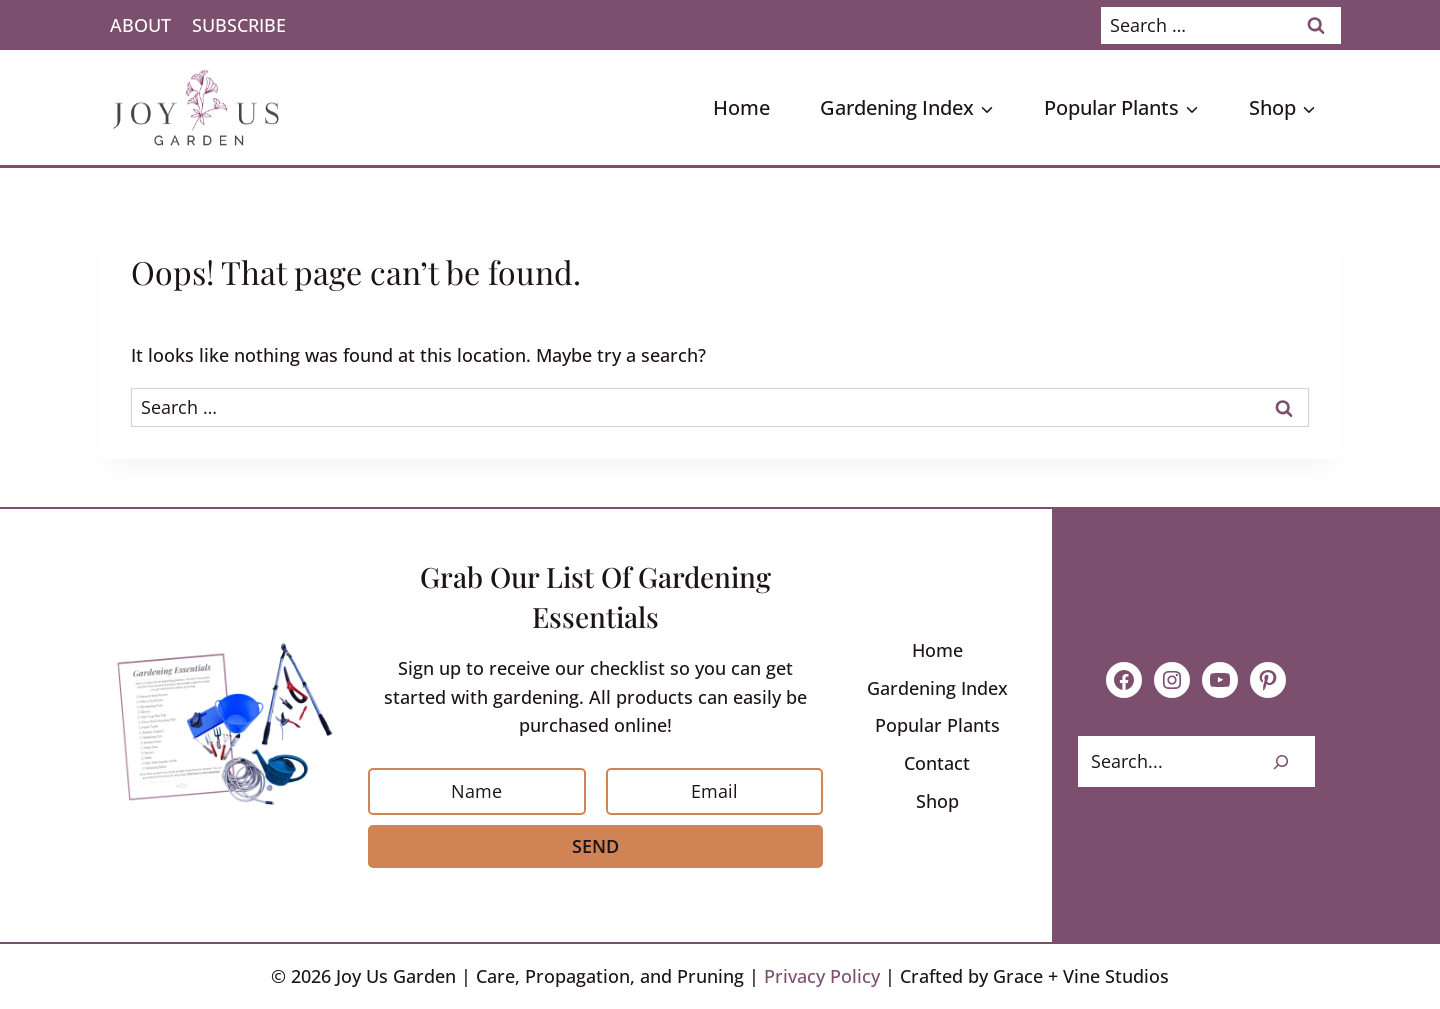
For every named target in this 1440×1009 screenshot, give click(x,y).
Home (741, 107)
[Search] (1281, 761)
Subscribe (239, 25)
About (140, 25)
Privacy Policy (822, 976)
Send (595, 846)
